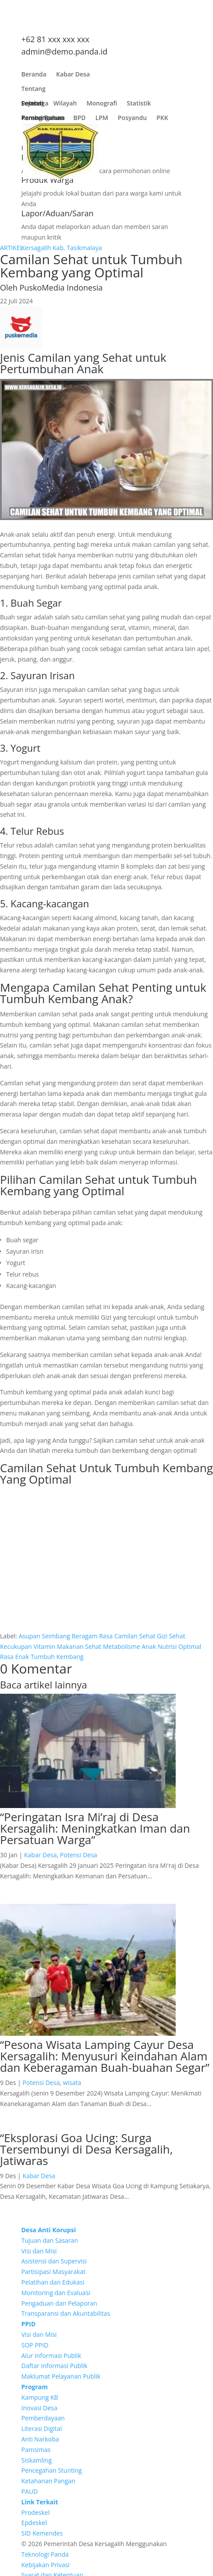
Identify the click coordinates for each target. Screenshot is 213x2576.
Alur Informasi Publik (51, 2355)
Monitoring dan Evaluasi (56, 2293)
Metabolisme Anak (129, 1646)
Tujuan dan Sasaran (50, 2240)
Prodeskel (36, 2512)
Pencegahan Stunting (52, 2470)
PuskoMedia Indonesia (60, 287)
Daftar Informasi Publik (55, 2365)
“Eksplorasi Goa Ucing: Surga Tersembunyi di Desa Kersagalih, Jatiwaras (86, 2149)
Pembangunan (43, 120)
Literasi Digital (42, 2428)
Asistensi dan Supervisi (54, 2261)
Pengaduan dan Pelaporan (59, 2303)
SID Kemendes (42, 2533)
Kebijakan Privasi (46, 2565)
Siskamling (37, 2460)
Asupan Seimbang (44, 1636)
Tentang (34, 91)
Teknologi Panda (45, 2554)
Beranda (34, 76)
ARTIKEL (11, 248)
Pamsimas (36, 2449)
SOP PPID (35, 2345)
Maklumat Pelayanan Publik (61, 2376)
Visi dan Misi (39, 2251)
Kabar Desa (73, 76)
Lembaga (35, 105)
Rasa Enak (14, 1656)
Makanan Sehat (79, 1646)
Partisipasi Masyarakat (54, 2271)
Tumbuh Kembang (57, 1656)
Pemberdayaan (43, 2418)
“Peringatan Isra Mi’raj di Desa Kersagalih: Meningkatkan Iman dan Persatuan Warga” (95, 1828)
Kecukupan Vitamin (27, 1646)
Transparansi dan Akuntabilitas (66, 2313)
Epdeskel (34, 2522)
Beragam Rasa (92, 1636)
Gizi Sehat (171, 1636)
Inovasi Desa (40, 2408)
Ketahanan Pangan (49, 2481)
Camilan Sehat (134, 1636)
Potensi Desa (78, 1855)
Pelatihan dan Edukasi (53, 2282)
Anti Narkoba (40, 2439)
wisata (72, 2082)
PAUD (30, 2491)
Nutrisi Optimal (179, 1646)
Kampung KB (40, 2397)
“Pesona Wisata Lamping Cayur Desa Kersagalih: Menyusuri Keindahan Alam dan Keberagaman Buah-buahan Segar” (104, 2056)
